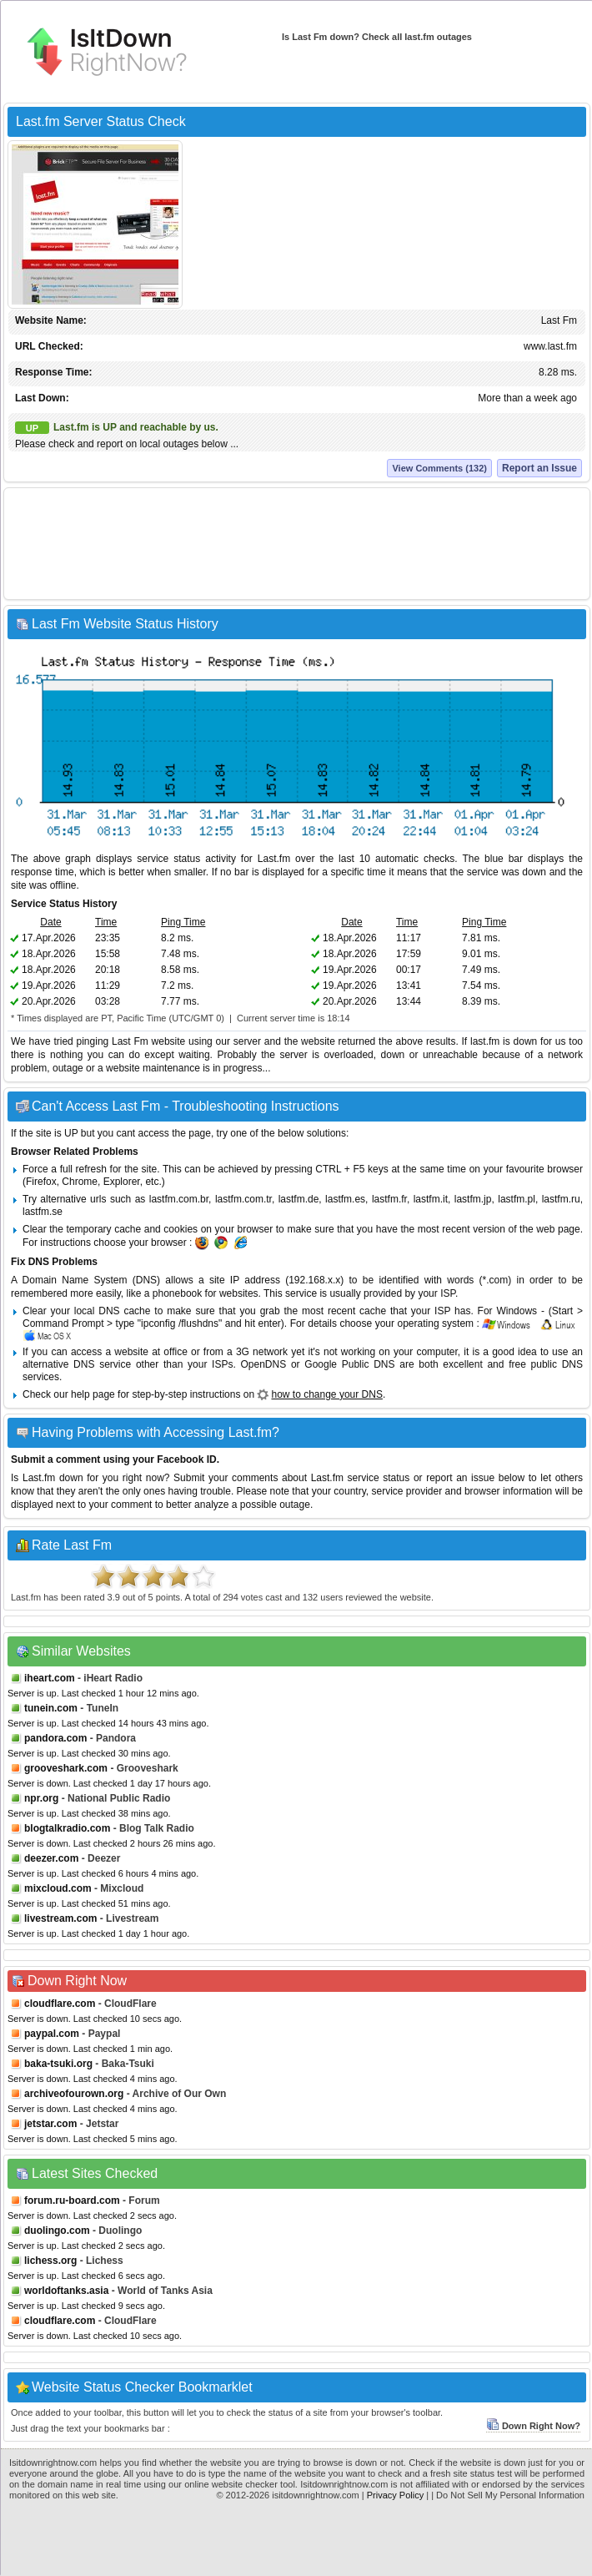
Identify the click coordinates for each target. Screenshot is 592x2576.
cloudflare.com (59, 2003)
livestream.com (60, 1918)
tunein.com (51, 1708)
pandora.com (55, 1738)
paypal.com (51, 2033)
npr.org (41, 1798)
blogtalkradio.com (67, 1828)
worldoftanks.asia (66, 2290)
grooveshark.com (66, 1768)
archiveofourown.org (73, 2094)
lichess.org (50, 2260)
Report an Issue (539, 468)
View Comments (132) (439, 468)
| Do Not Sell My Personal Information (507, 2495)
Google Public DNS (349, 1364)
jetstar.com (50, 2124)
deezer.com (51, 1858)
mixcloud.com (58, 1888)
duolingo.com (57, 2230)
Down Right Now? (533, 2426)
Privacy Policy (395, 2495)
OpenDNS (264, 1364)
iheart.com (49, 1678)
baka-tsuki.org (58, 2063)
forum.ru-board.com (72, 2200)
